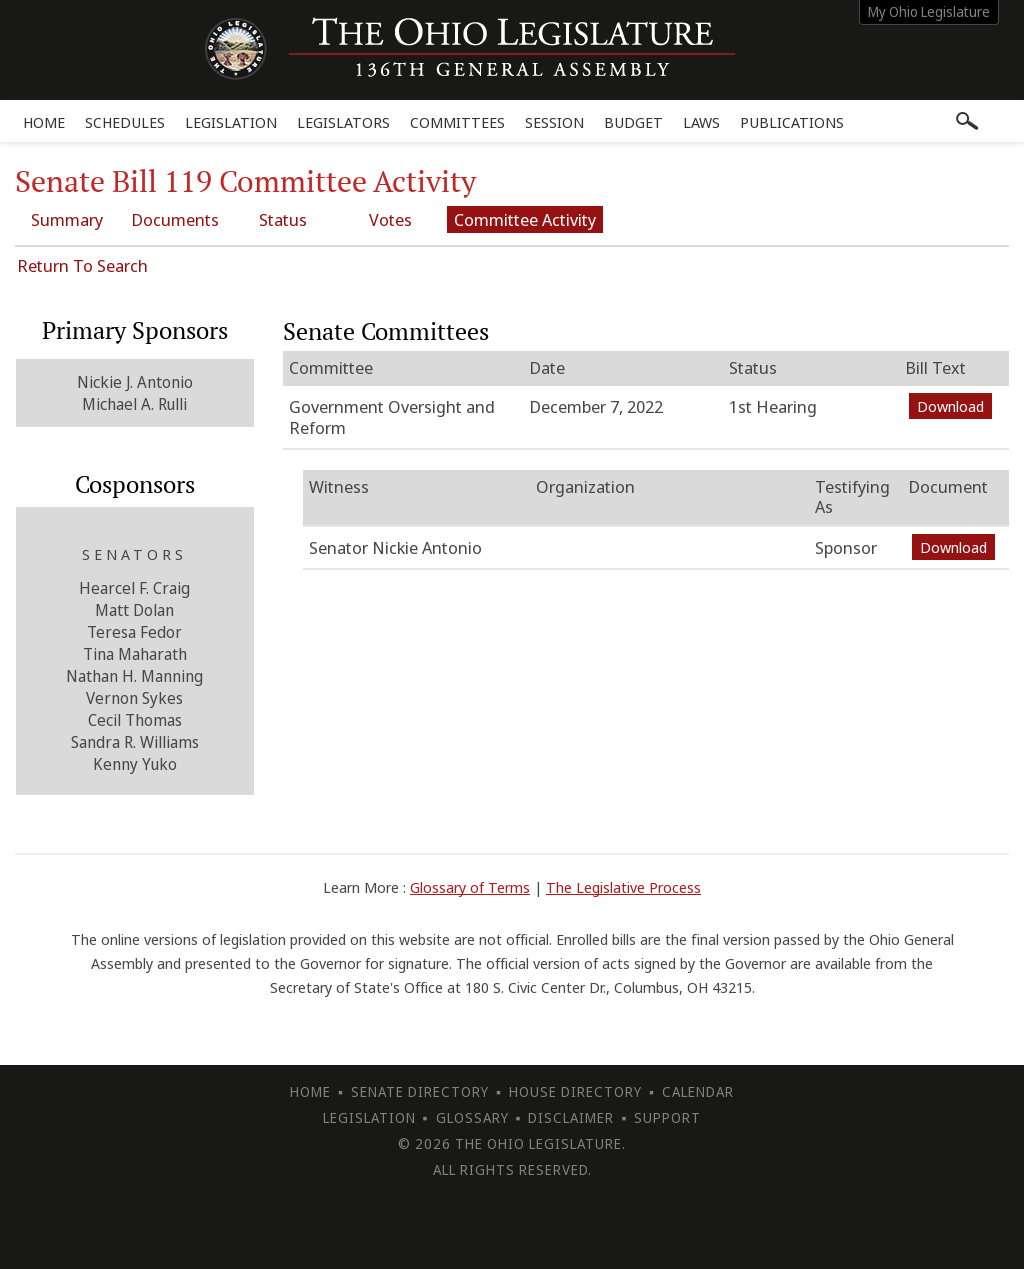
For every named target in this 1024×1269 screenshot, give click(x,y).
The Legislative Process (623, 887)
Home (44, 122)
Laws (701, 122)
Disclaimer (571, 1117)
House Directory (575, 1091)
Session (554, 122)
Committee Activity (525, 219)
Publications (792, 122)
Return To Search (82, 265)
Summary (67, 219)
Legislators (343, 122)
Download (950, 406)
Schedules (125, 122)
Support (667, 1117)
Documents (175, 219)
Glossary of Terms (470, 887)
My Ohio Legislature (929, 11)
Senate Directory (420, 1091)
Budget (633, 122)
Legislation (231, 122)
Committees (457, 122)
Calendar (698, 1091)
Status (283, 219)
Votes (390, 219)
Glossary (472, 1117)
